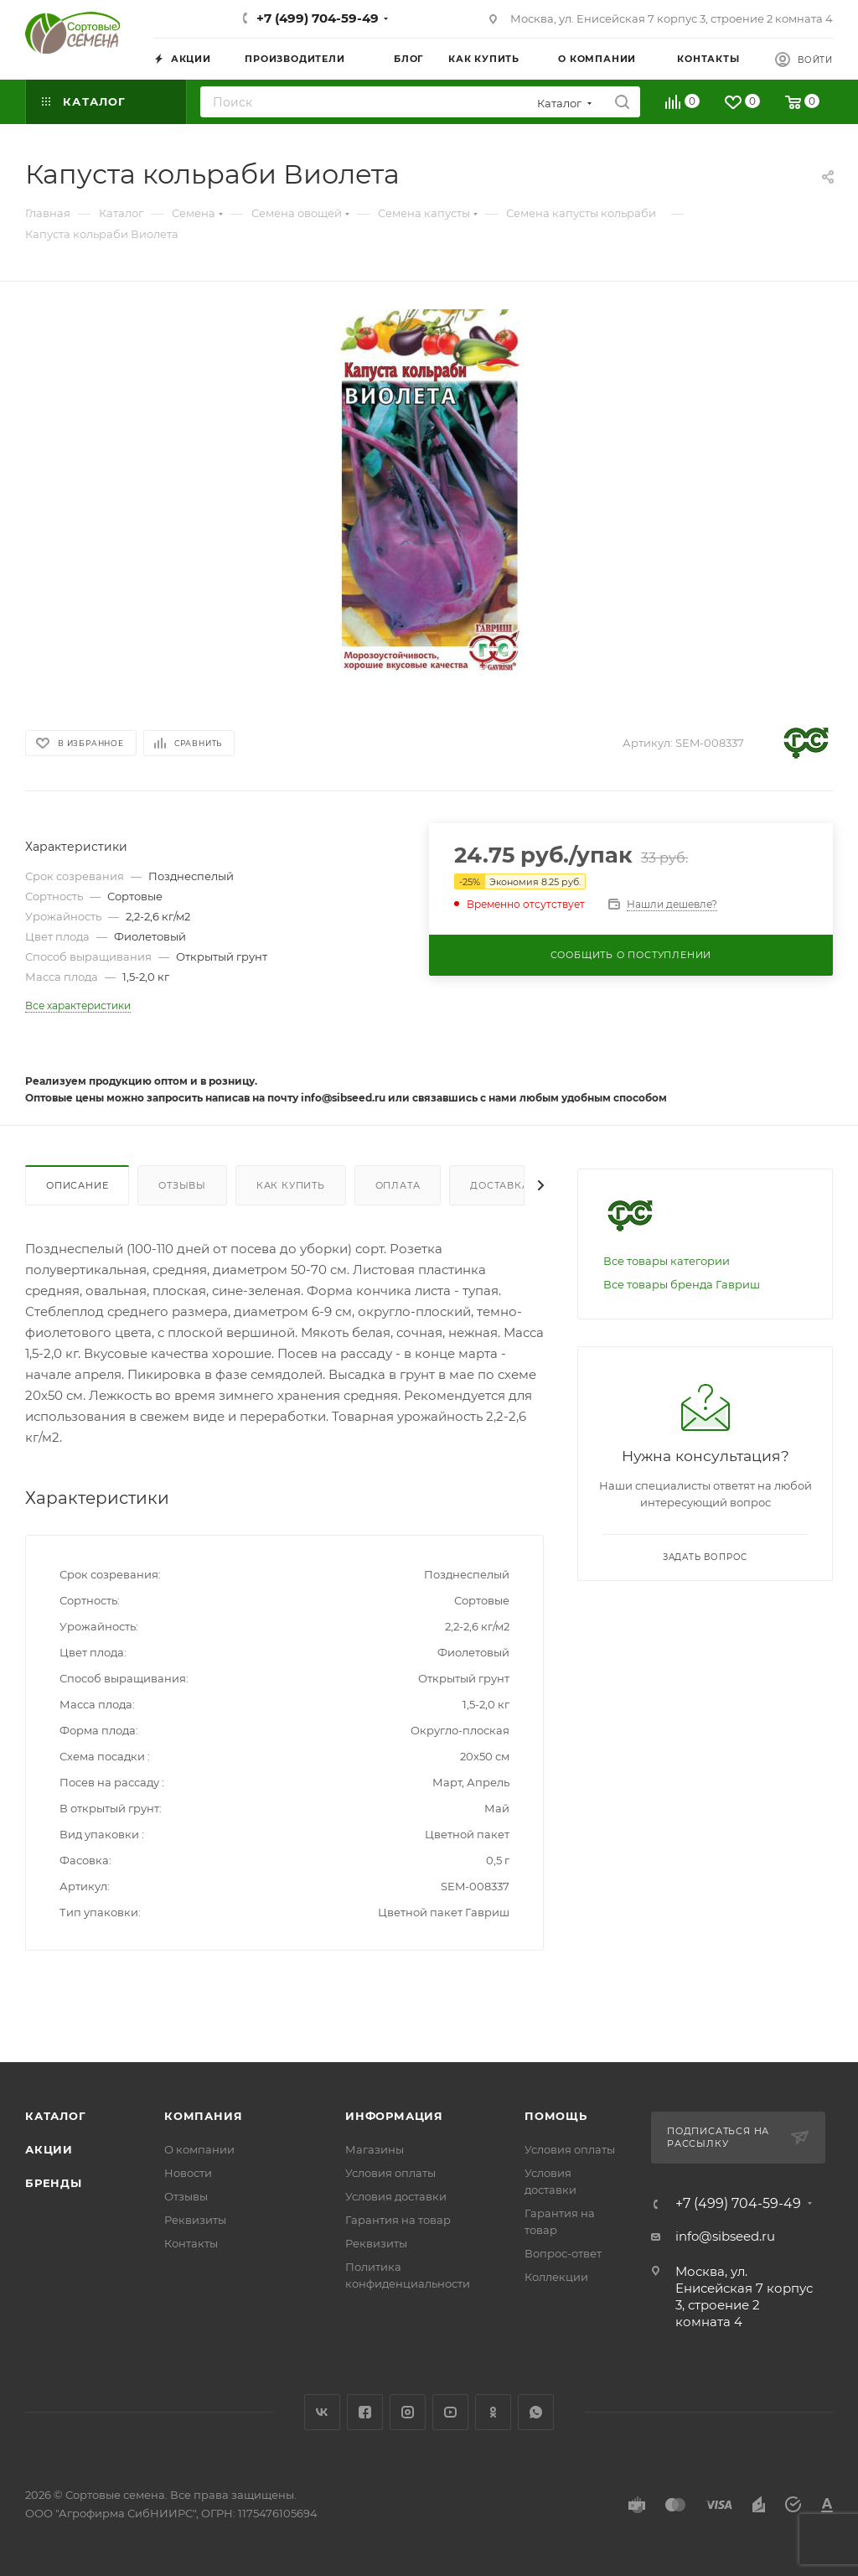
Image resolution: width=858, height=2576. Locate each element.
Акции (49, 2149)
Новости (188, 2172)
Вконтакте (322, 2412)
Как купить (290, 1185)
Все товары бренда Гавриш (681, 1284)
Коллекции (556, 2276)
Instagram (408, 2412)
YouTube (450, 2412)
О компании (199, 2149)
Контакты (191, 2243)
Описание (77, 1185)
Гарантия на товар (398, 2219)
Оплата (398, 1185)
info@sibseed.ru (725, 2236)
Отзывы (182, 1185)
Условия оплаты (390, 2172)
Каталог (55, 2115)
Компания (203, 2115)
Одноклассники (493, 2412)
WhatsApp (536, 2412)
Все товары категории (666, 1260)
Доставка (499, 1185)
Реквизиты (195, 2219)
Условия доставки (396, 2196)
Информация (394, 2115)
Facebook (365, 2412)
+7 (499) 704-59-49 (317, 18)
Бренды (53, 2183)
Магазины (374, 2149)
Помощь (556, 2115)
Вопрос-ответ (563, 2253)
